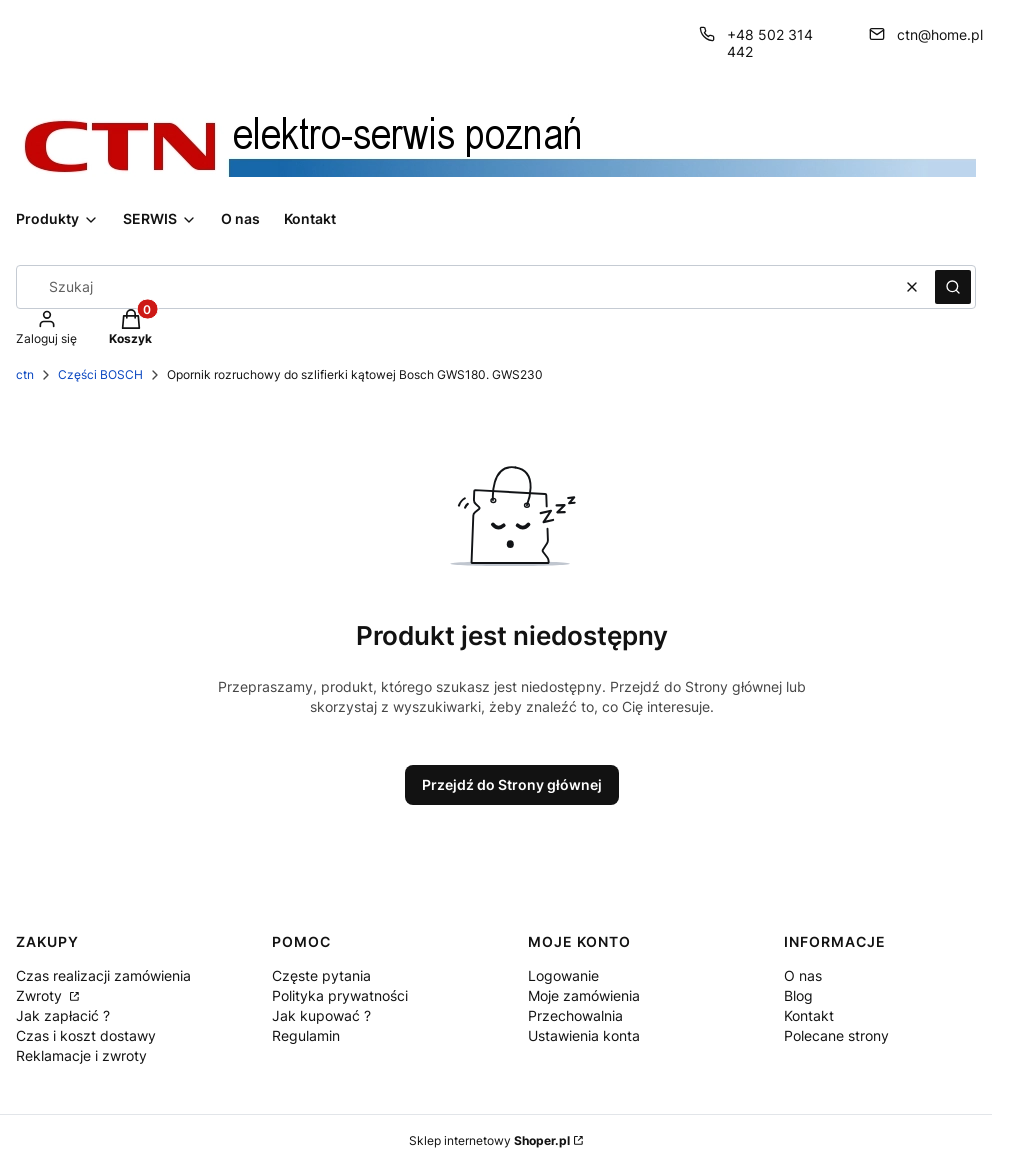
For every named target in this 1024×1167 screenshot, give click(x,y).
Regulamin (306, 1035)
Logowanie (563, 975)
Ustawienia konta (584, 1035)
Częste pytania (321, 975)
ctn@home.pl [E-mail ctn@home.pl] (940, 34)
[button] (953, 287)
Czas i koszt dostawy (86, 1035)
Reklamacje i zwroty (81, 1055)
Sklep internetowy (489, 1140)
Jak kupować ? (321, 1015)
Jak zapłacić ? (63, 1015)
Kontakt (809, 1015)
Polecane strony (836, 1035)
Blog (798, 995)
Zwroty (41, 995)
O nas (803, 975)
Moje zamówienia (584, 995)
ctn (25, 374)
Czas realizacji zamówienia (103, 975)
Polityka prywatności (340, 995)
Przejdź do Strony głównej (512, 784)
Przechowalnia (575, 1015)
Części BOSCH (100, 374)
